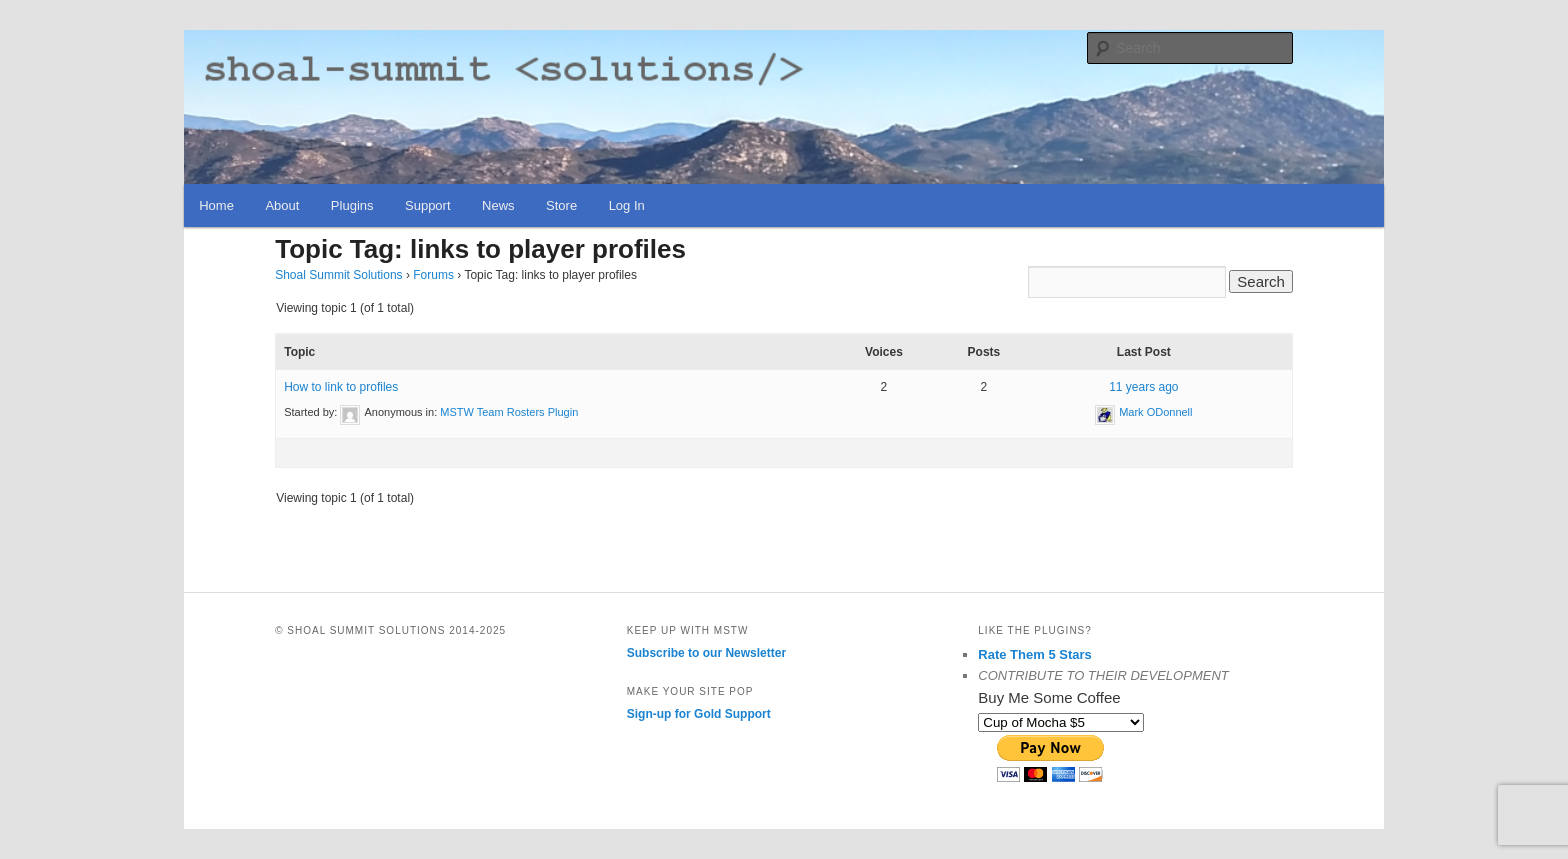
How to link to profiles (341, 387)
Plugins (352, 205)
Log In (627, 205)
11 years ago (1143, 387)
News (498, 205)
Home (216, 205)
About (282, 205)
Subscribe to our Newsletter (706, 653)
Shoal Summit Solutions (338, 275)
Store (561, 205)
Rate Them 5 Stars (1034, 654)
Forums (433, 275)
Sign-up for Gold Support (699, 714)
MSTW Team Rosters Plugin (509, 412)
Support (428, 205)
